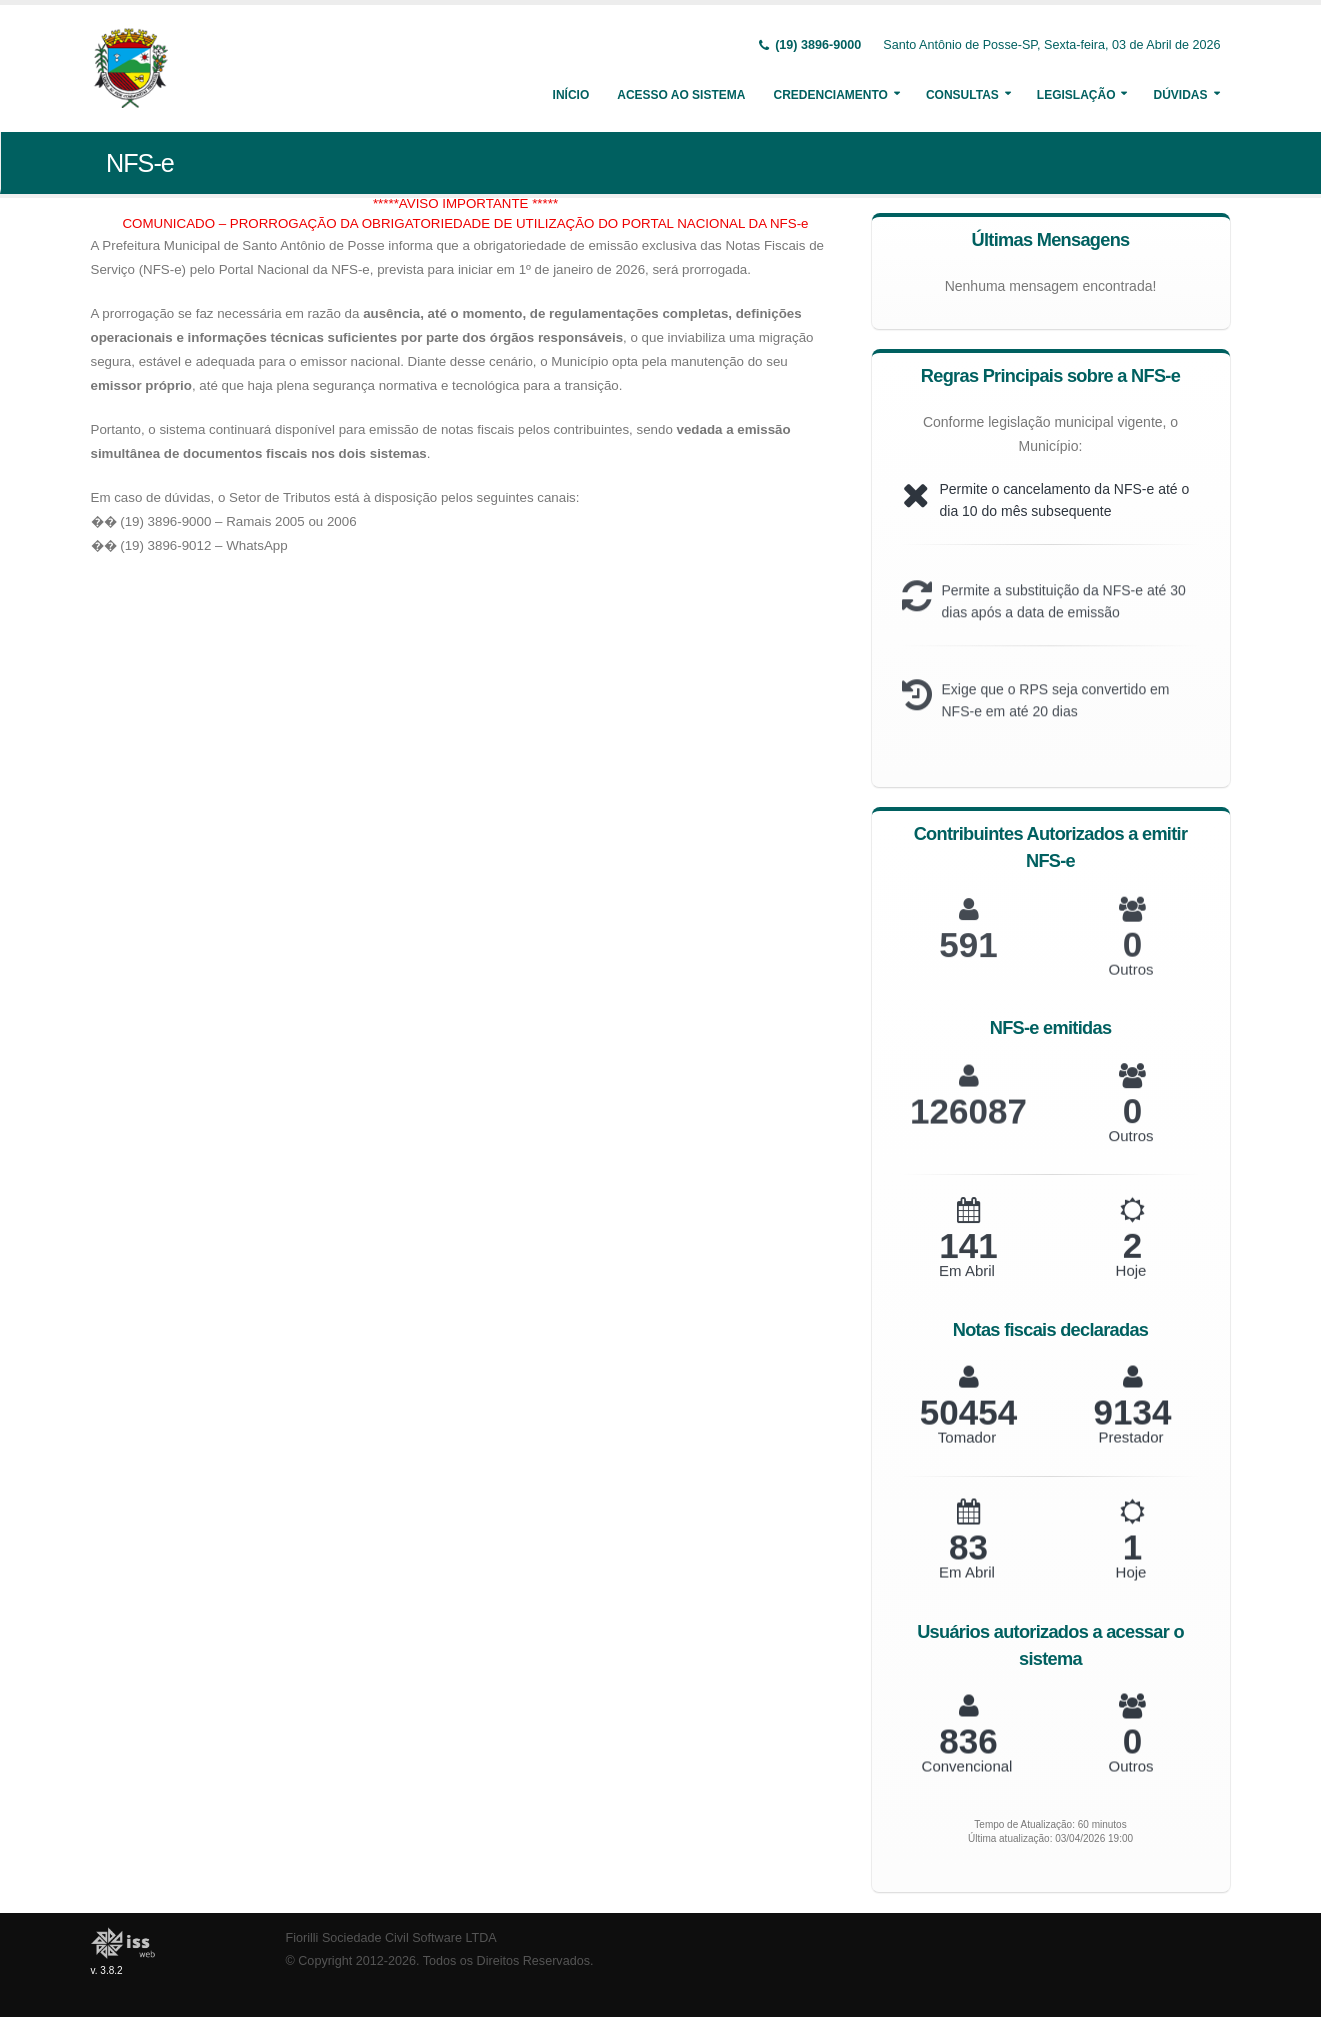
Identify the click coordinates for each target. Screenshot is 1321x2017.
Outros (1130, 986)
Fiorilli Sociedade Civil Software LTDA (391, 1938)
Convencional (967, 1779)
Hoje (1131, 1285)
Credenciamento (830, 95)
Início (571, 95)
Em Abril (967, 1287)
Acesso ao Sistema (681, 95)
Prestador (1130, 1450)
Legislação (1076, 95)
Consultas (962, 95)
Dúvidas (1180, 95)
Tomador (967, 1451)
